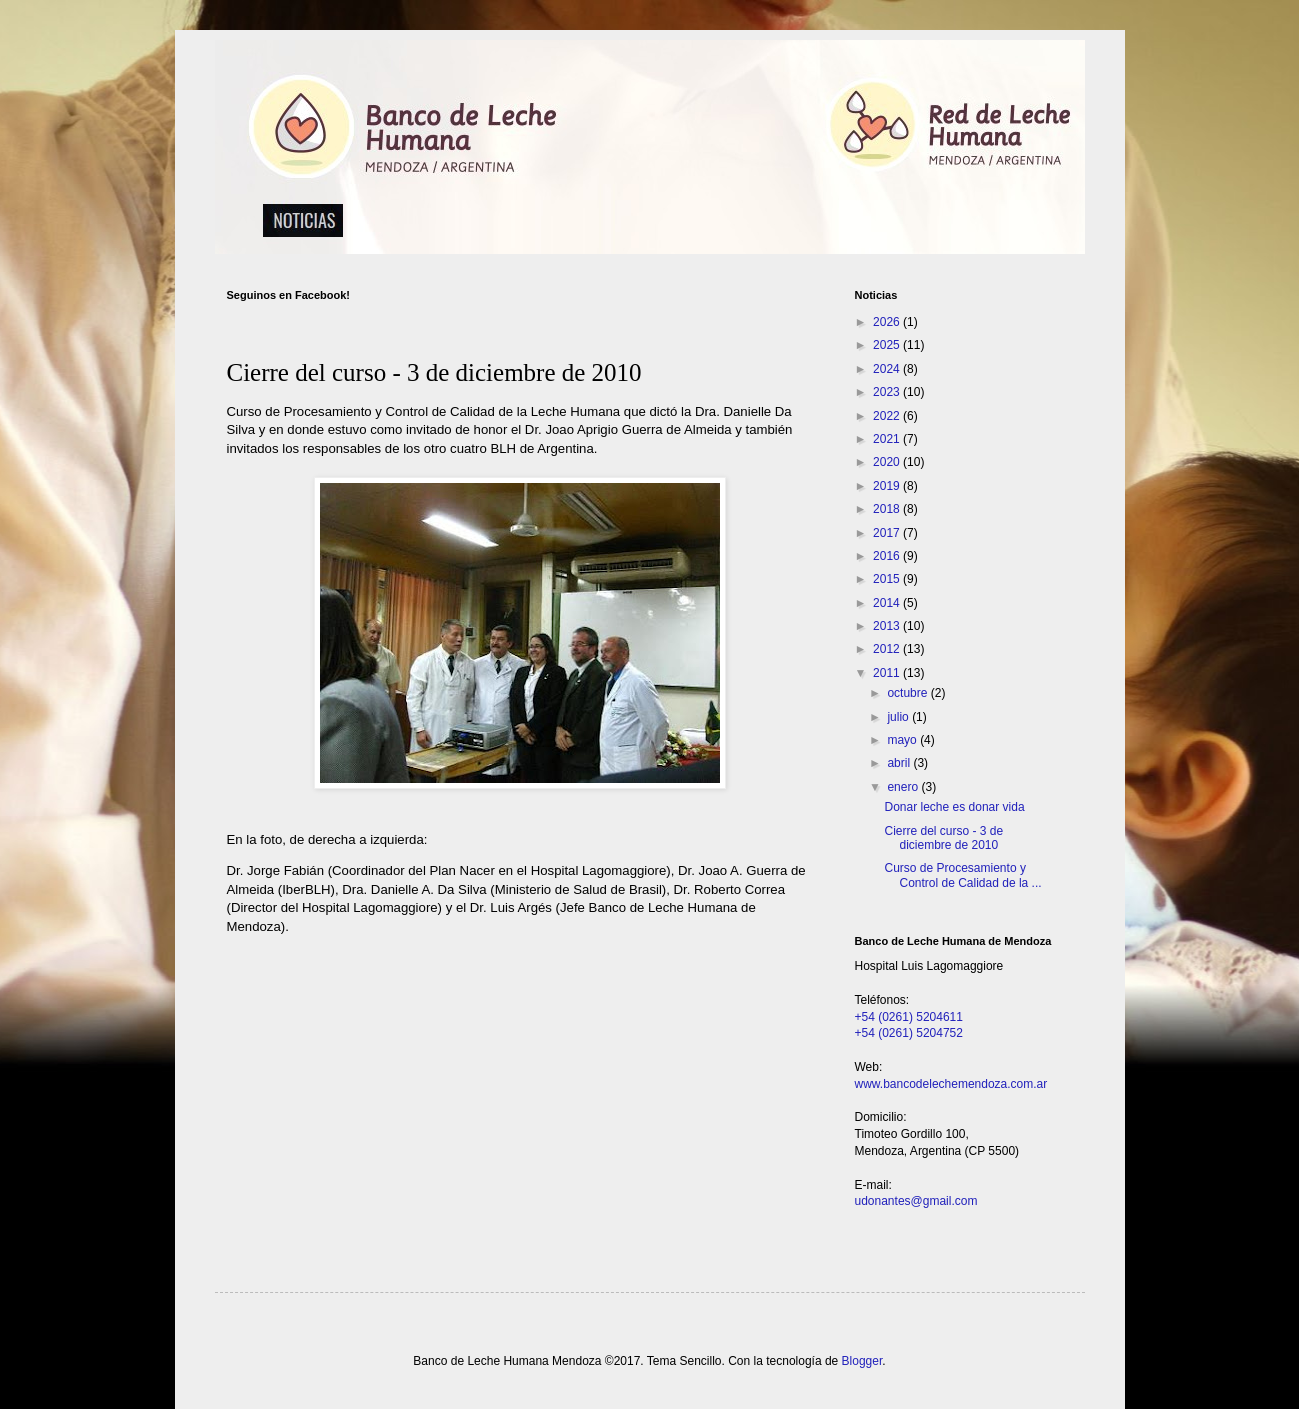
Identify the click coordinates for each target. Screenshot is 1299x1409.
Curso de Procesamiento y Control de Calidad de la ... (962, 875)
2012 (888, 649)
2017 (888, 533)
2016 (888, 556)
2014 (888, 603)
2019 (888, 486)
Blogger (862, 1361)
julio (899, 717)
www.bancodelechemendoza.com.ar (951, 1084)
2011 (888, 673)
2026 (888, 322)
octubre (908, 693)
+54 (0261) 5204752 (909, 1033)
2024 (888, 369)
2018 (888, 509)
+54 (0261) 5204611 (909, 1017)
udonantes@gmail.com (916, 1201)
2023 (888, 392)
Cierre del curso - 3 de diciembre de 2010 (943, 838)
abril (900, 763)
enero (904, 787)
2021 (888, 439)
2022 (888, 416)
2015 (888, 579)
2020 (888, 462)
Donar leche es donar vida (954, 807)
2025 (888, 345)
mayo (903, 740)
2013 (888, 626)
